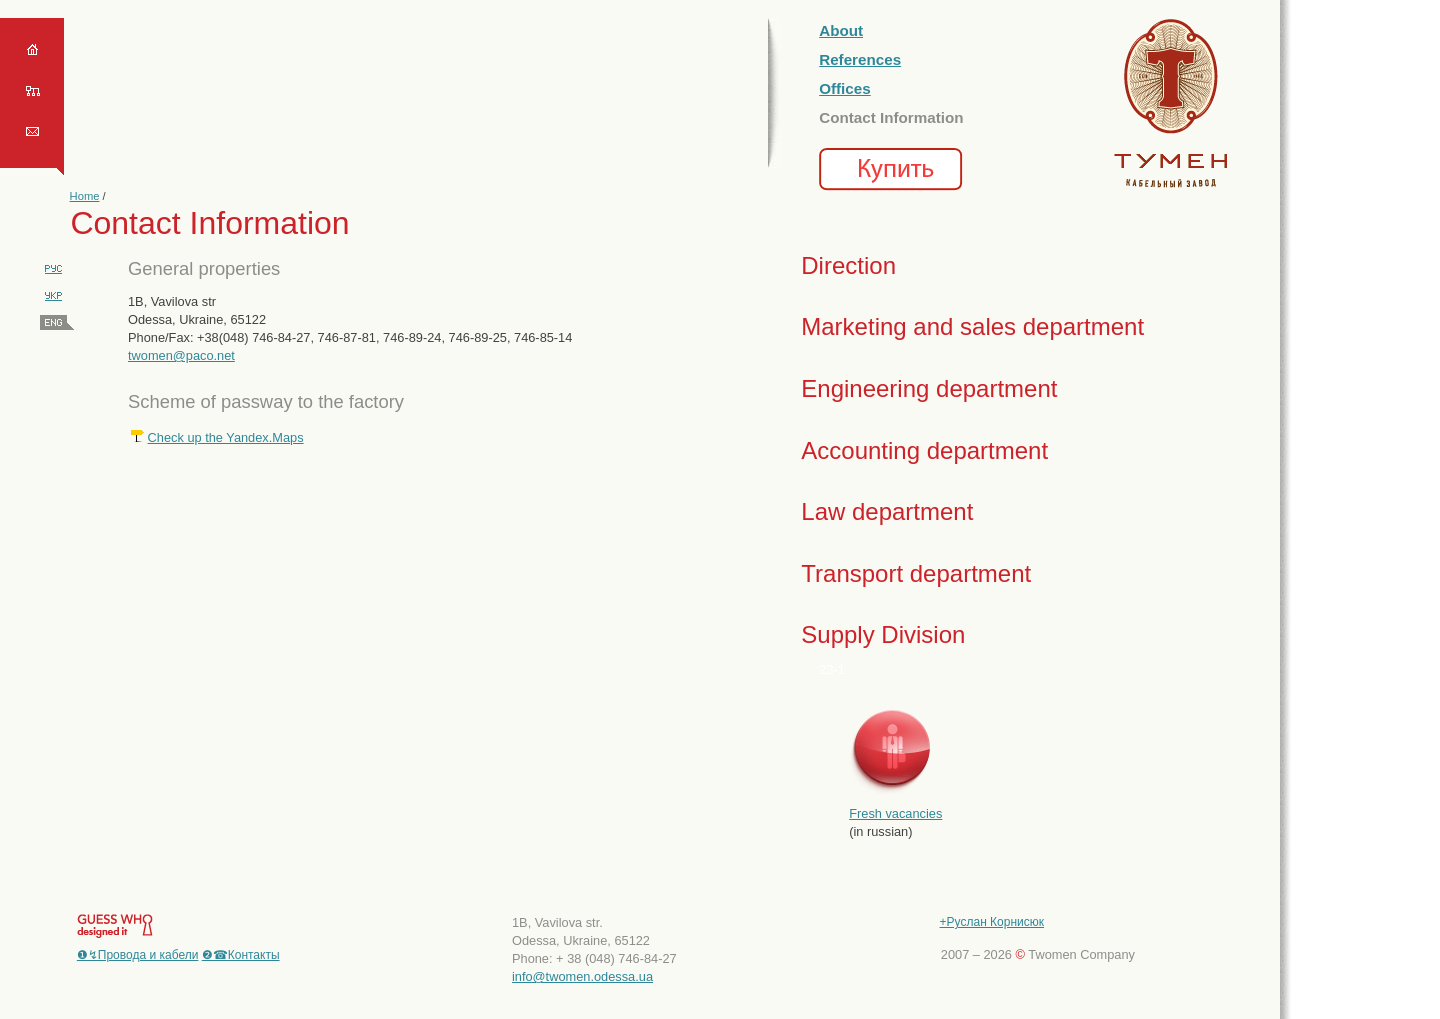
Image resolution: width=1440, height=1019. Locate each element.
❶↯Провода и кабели (138, 955)
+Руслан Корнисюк (992, 922)
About (841, 30)
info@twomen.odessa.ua (582, 976)
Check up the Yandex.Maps (226, 437)
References (860, 59)
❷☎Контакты (241, 955)
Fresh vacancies (895, 813)
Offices (845, 88)
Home (85, 196)
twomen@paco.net (181, 355)
